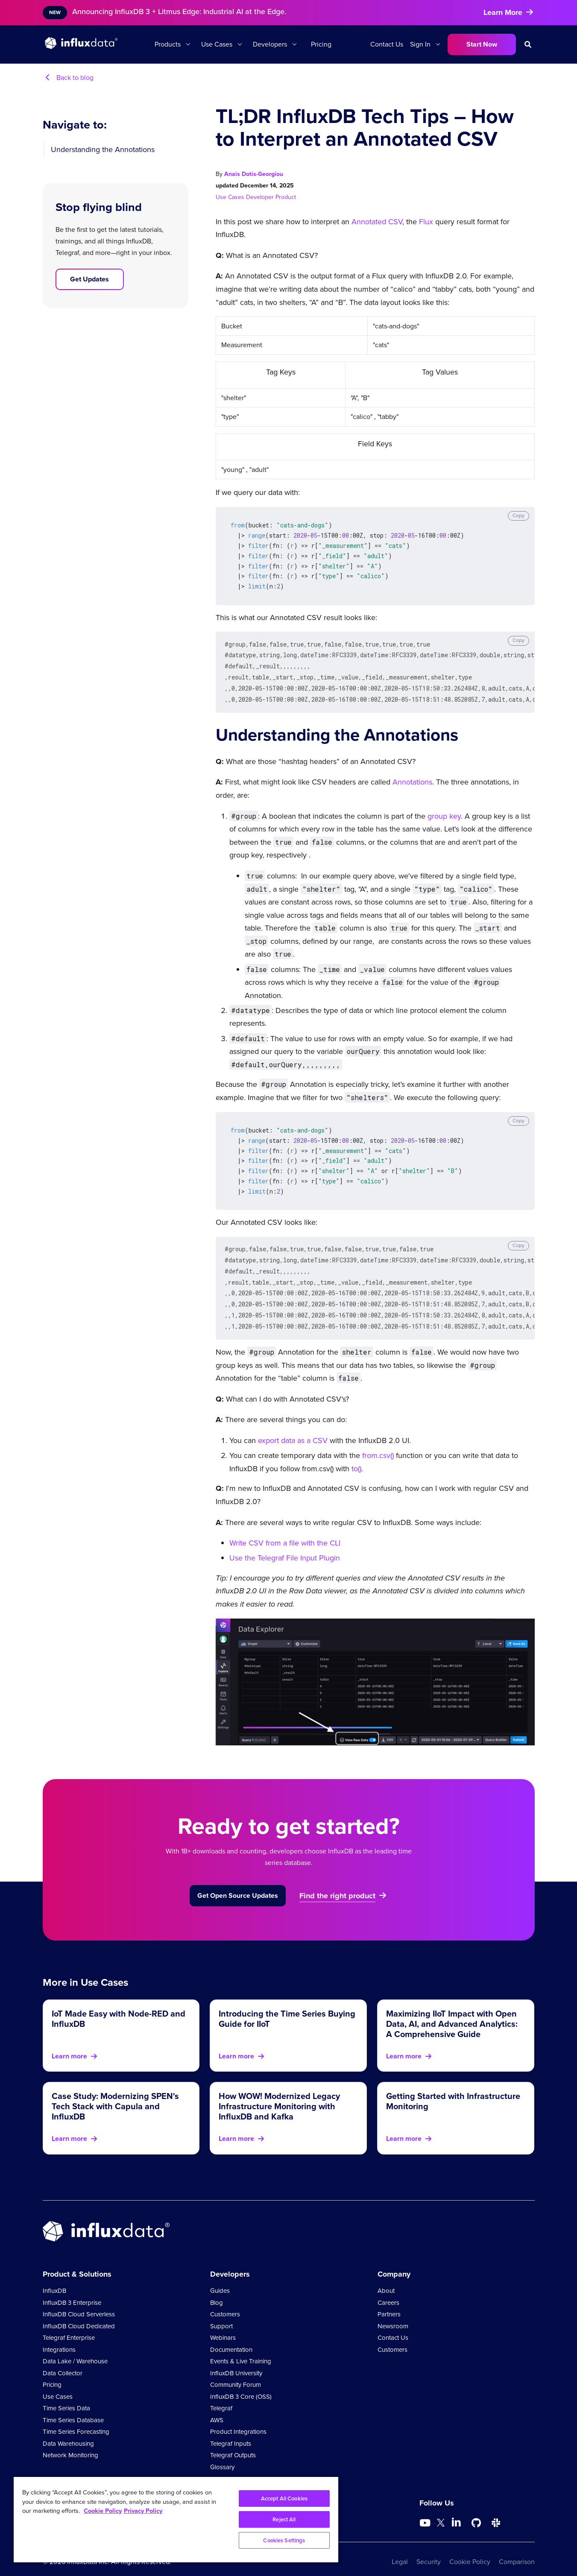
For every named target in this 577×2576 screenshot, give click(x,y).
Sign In (420, 44)
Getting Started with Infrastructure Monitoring (453, 2089)
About (386, 2278)
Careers (388, 2290)
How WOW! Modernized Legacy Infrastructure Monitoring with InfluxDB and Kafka (279, 2094)
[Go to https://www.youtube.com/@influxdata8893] (426, 2511)
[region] (176, 2519)
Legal (400, 2550)
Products (168, 44)
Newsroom (393, 2314)
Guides (220, 2278)
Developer (260, 197)
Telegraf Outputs (233, 2443)
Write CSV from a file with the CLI (284, 1531)
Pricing (321, 44)
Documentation (231, 2337)
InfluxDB (54, 2278)
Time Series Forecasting (76, 2419)
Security (428, 2550)
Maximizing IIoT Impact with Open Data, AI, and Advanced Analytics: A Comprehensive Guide (452, 2012)
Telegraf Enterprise (69, 2325)
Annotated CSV (376, 221)
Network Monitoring (70, 2443)
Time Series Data (66, 2396)
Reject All (284, 2519)
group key (444, 811)
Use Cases (216, 44)
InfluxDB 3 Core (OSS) (241, 2384)
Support (221, 2314)
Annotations (412, 776)
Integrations (59, 2337)
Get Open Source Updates (237, 1883)
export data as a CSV (293, 1428)
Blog (216, 2290)
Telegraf (221, 2396)
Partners (389, 2302)
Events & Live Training (240, 2349)
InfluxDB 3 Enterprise (72, 2290)
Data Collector (62, 2361)
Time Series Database (73, 2408)
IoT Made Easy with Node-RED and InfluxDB (118, 2006)
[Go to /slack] (496, 2511)
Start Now (481, 44)
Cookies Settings (284, 2540)
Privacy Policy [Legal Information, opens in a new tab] (143, 2510)
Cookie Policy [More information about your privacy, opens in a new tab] (103, 2510)
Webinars (223, 2325)
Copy (518, 515)
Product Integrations (238, 2419)
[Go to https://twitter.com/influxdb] (441, 2512)
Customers (225, 2302)
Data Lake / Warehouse (75, 2349)
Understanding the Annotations (103, 149)
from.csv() (378, 1443)
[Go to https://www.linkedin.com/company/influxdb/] (456, 2510)
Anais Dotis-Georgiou (253, 174)
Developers (270, 44)
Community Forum (235, 2372)
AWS (216, 2408)
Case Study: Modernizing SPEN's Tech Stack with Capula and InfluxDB (115, 2094)
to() (356, 1456)
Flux (426, 221)
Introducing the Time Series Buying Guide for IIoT (287, 2006)
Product (285, 197)
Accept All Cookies (284, 2498)
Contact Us (386, 44)
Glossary (222, 2455)
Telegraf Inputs (230, 2431)
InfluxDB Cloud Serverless (79, 2302)
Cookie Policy (469, 2550)
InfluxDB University (236, 2361)
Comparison (517, 2550)
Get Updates (89, 279)
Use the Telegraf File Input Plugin (284, 1545)
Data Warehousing (68, 2431)
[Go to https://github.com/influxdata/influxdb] (476, 2511)
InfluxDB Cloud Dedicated (79, 2314)
